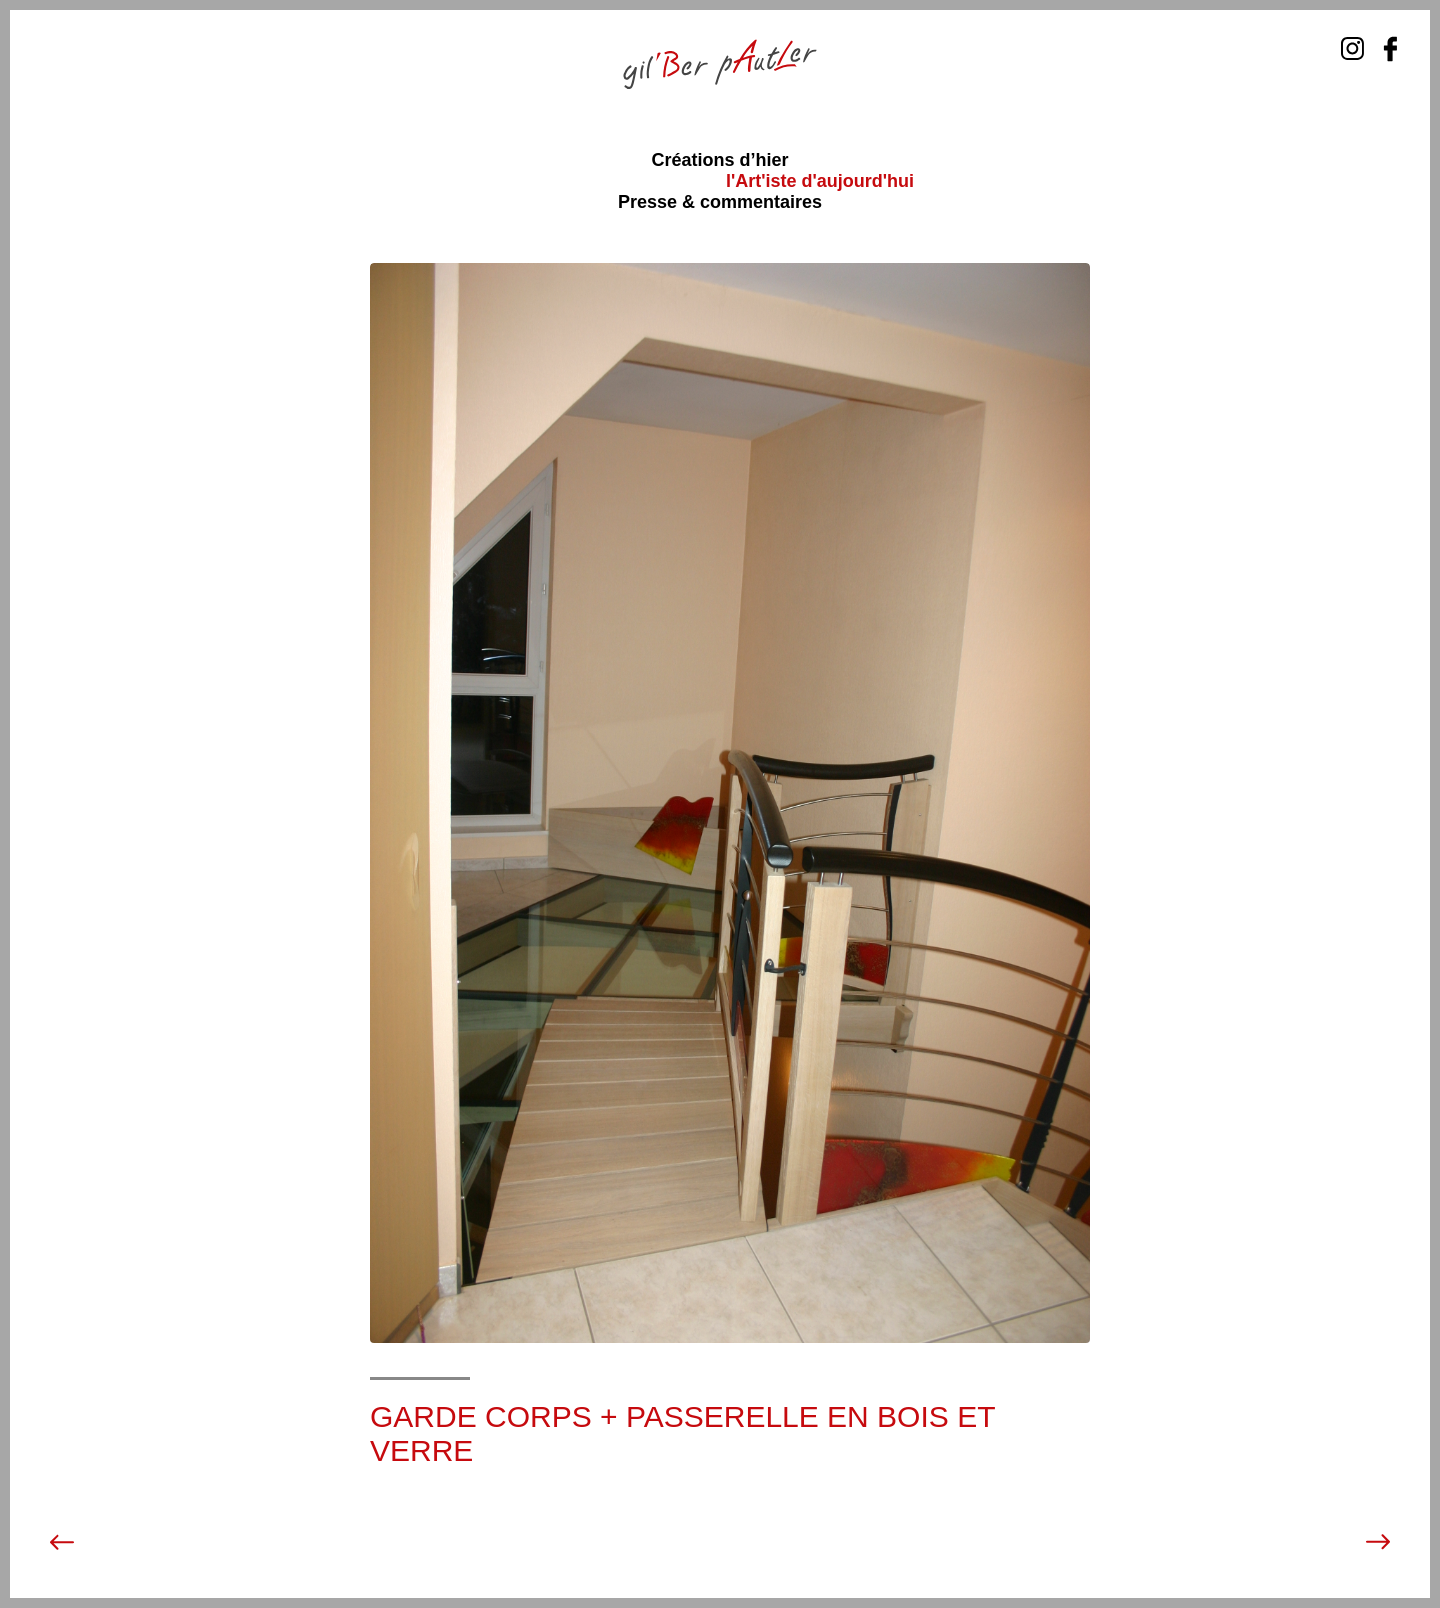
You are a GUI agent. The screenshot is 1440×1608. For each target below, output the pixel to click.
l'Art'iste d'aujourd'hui (820, 181)
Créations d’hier (719, 160)
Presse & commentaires (720, 202)
